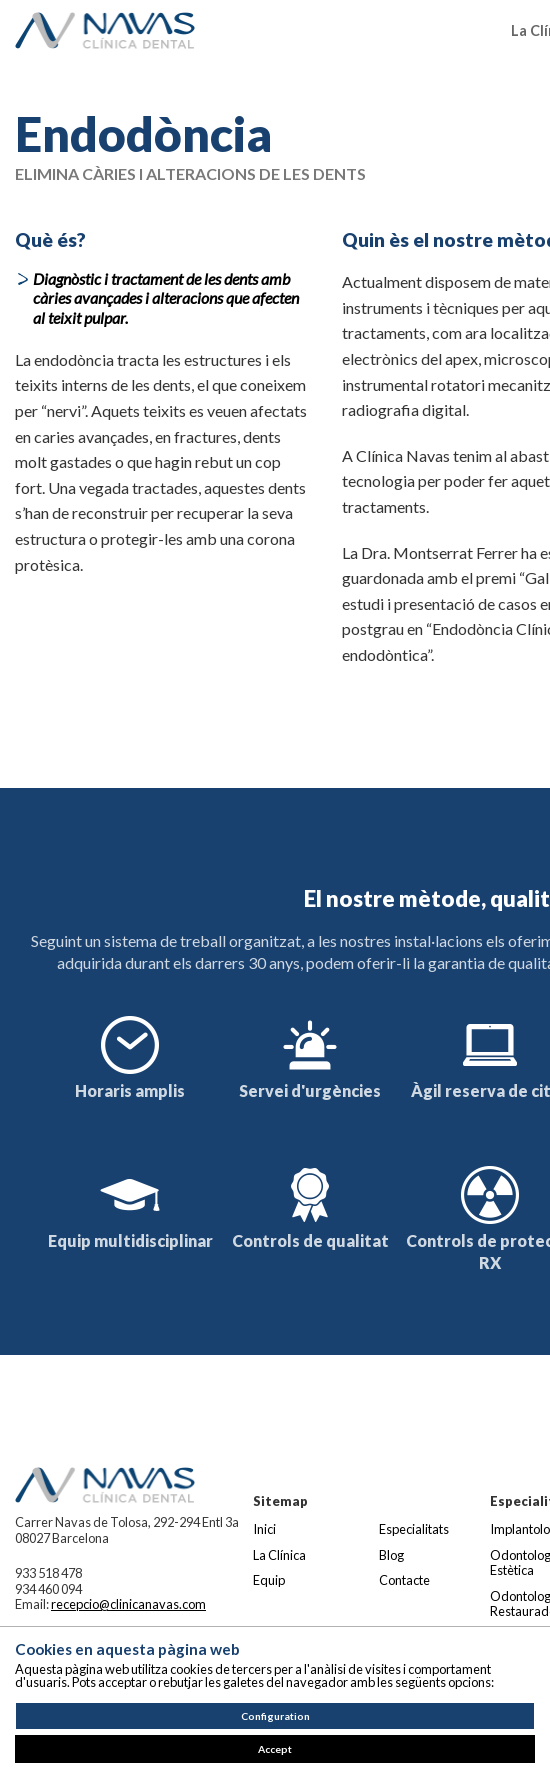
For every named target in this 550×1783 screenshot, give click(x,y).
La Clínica (279, 1555)
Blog (391, 1555)
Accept (275, 1749)
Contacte (404, 1580)
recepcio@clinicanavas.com (128, 1604)
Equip (269, 1580)
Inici (264, 1529)
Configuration (275, 1716)
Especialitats (414, 1529)
